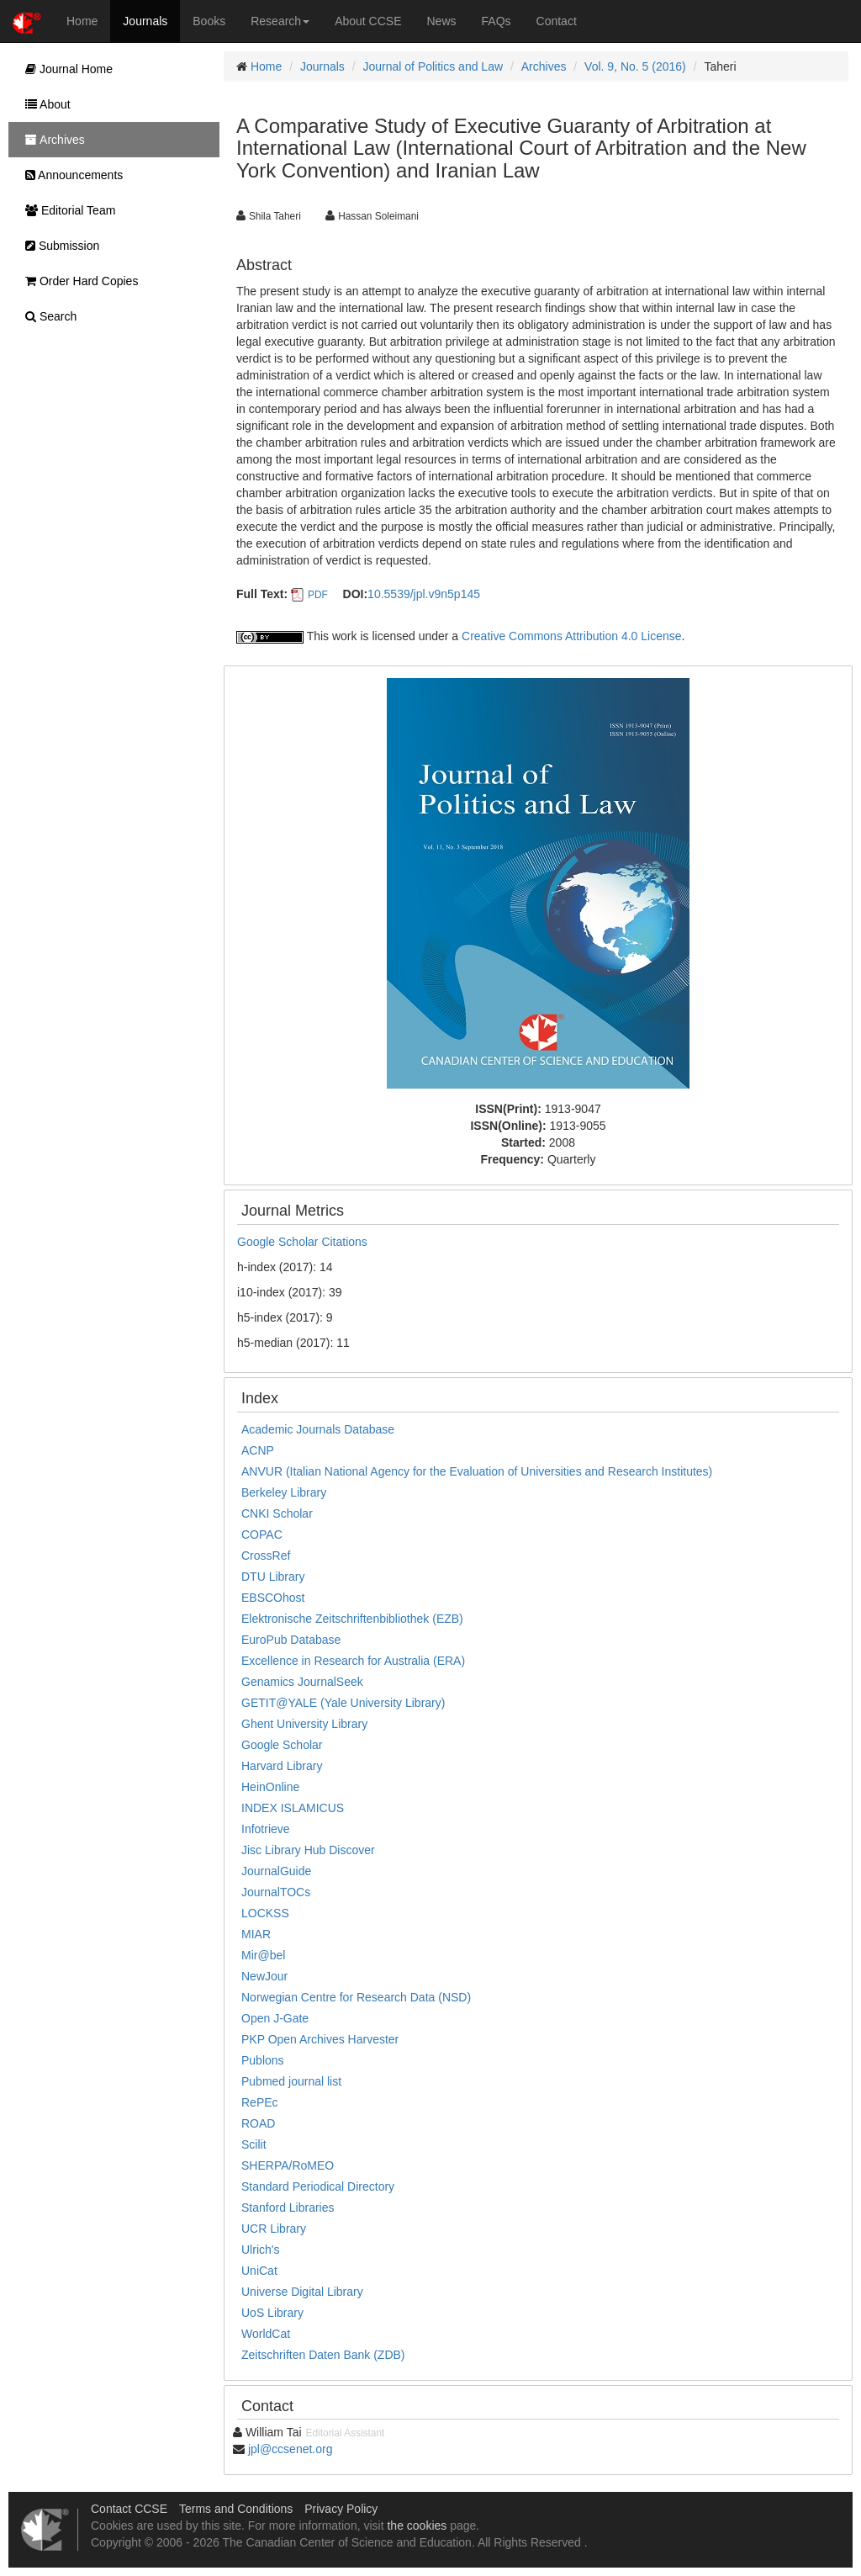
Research (280, 21)
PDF (318, 595)
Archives (544, 66)
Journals (145, 21)
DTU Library (272, 1576)
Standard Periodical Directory (317, 2186)
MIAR (256, 1934)
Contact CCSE (129, 2508)
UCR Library (273, 2228)
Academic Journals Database (317, 1429)
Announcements (70, 175)
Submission (58, 245)
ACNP (257, 1450)
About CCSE (368, 21)
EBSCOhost (272, 1597)
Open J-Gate (275, 2018)
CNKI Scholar (277, 1513)
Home (82, 21)
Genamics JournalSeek (302, 1681)
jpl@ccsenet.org (290, 2449)
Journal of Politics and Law (433, 66)
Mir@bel (263, 1955)
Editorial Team (66, 210)
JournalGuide (276, 1871)
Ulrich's (260, 2249)
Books (209, 21)
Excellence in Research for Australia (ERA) (353, 1660)
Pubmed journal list (291, 2081)
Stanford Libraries (288, 2207)
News (442, 21)
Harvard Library (281, 1766)
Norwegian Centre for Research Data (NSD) (356, 1997)
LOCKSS (265, 1913)
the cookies (416, 2525)
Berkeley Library (283, 1492)
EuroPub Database (291, 1639)
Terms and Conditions (236, 2508)
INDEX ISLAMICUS (292, 1808)
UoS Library (272, 2312)
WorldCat (265, 2333)
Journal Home (65, 69)
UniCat (259, 2270)
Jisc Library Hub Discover (308, 1850)
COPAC (262, 1534)
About (44, 104)
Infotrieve (265, 1829)
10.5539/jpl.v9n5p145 (423, 594)
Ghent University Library (304, 1724)
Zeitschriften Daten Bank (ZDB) (323, 2354)
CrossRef (265, 1555)
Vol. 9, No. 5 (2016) (635, 66)
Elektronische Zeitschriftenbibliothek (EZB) (352, 1618)
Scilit (254, 2144)
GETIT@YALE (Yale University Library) (343, 1702)
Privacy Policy (341, 2508)
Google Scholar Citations (302, 1241)
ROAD (258, 2123)
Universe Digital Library (302, 2291)
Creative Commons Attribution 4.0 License (571, 636)
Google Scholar (282, 1745)
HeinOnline (270, 1787)
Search (47, 316)
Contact (556, 21)
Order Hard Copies (77, 281)
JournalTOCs (275, 1892)
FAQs (496, 21)
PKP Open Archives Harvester (320, 2039)
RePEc (259, 2102)
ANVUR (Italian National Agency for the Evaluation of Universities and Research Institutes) (476, 1471)
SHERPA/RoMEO (287, 2165)
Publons (262, 2060)
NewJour (264, 1976)
